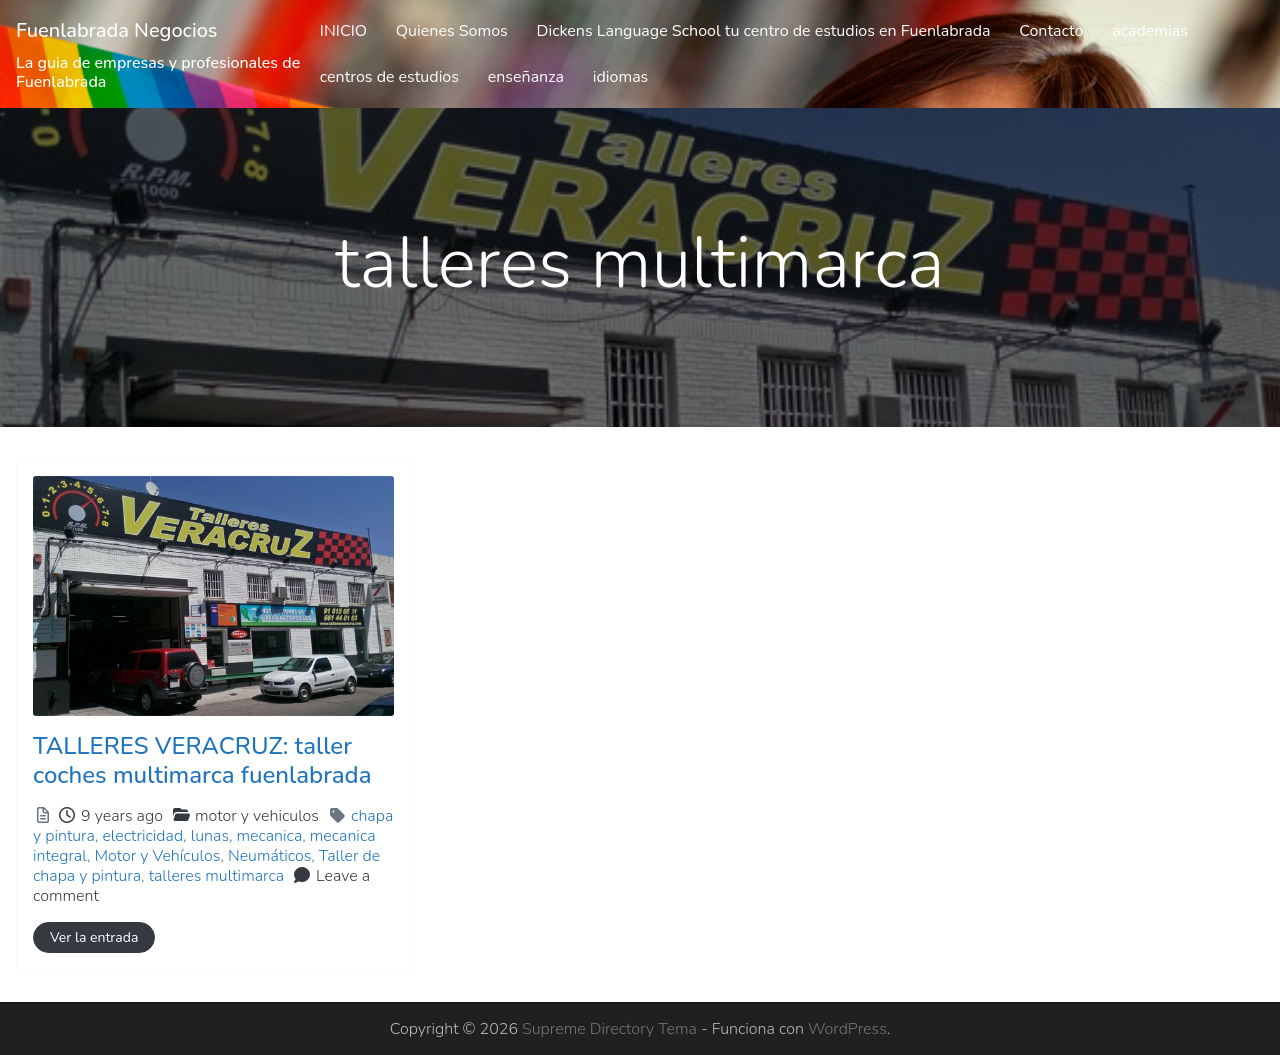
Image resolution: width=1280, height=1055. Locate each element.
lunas (210, 836)
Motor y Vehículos (157, 856)
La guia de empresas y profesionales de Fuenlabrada (158, 72)
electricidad (142, 836)
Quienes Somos (452, 31)
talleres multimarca (216, 876)
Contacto (1051, 31)
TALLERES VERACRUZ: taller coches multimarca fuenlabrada (202, 760)
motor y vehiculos (257, 816)
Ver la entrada (94, 937)
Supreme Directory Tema (611, 1029)
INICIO (343, 31)
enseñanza (526, 77)
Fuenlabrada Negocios (117, 30)
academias (1150, 31)
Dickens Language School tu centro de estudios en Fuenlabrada (764, 31)
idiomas (621, 77)
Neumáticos (269, 856)
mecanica (270, 836)
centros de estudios (389, 77)
